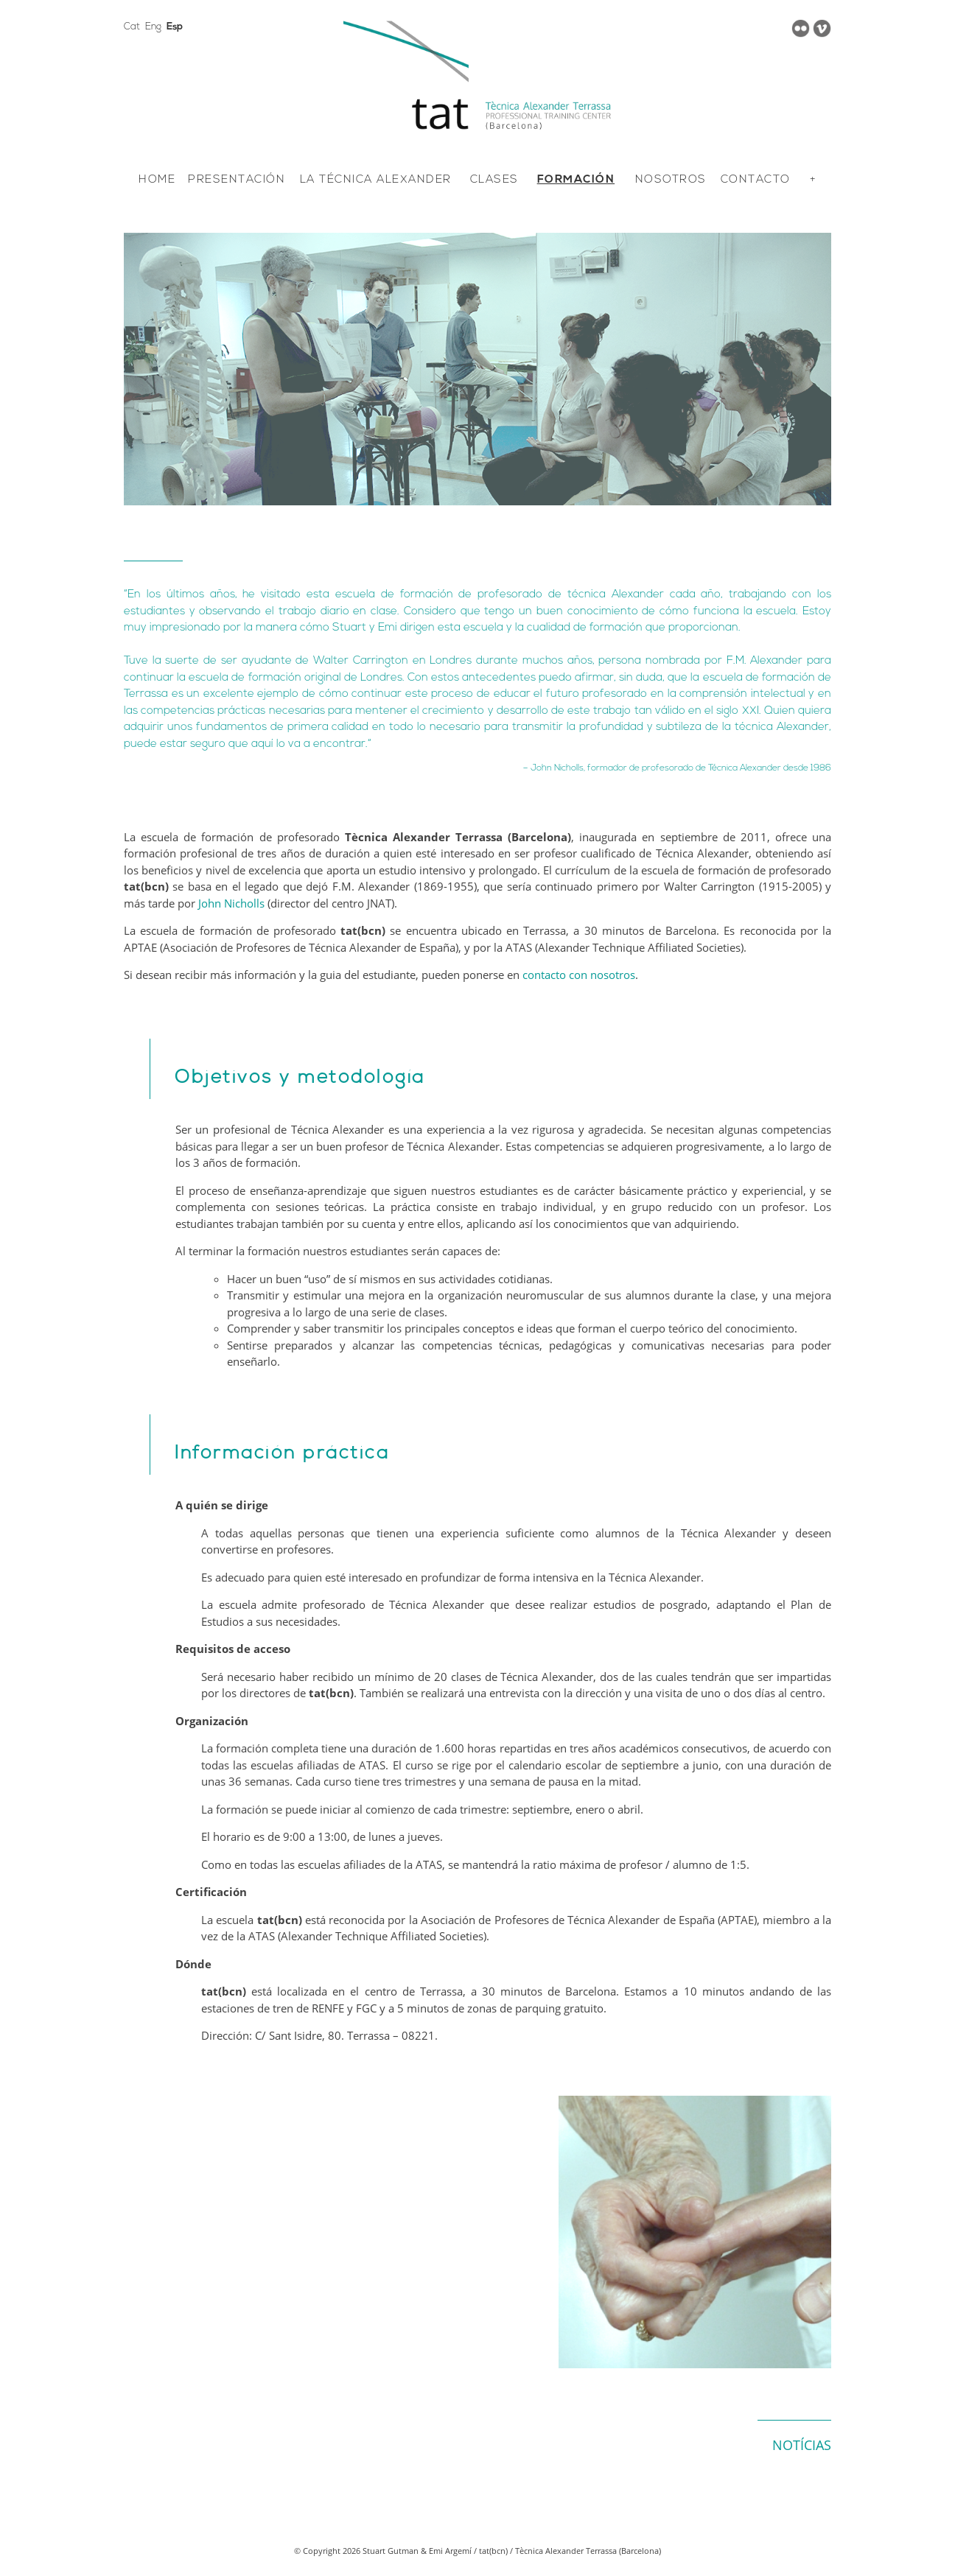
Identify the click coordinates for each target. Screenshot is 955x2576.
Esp (175, 27)
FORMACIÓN (576, 180)
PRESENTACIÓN (236, 180)
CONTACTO (756, 180)
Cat (132, 27)
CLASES (494, 180)
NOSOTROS (671, 180)
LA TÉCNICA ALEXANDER (376, 180)
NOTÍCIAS (801, 2445)
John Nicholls (231, 903)
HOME (157, 180)
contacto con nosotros (578, 974)
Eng (153, 27)
